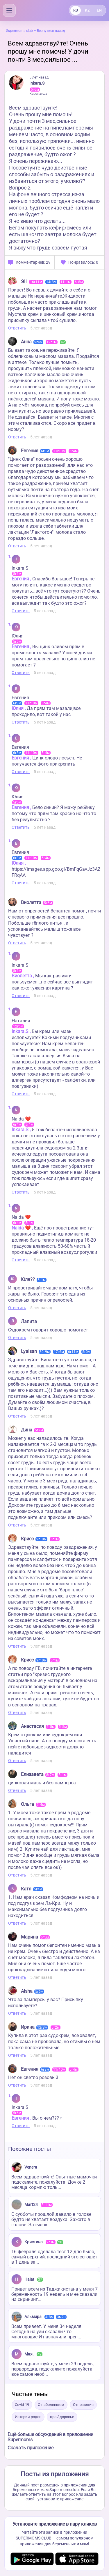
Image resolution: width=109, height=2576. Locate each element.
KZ (87, 10)
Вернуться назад (51, 31)
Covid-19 (22, 2404)
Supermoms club (19, 31)
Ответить (17, 328)
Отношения (83, 2404)
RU (75, 10)
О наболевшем (51, 2404)
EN (99, 10)
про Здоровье (62, 2417)
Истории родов (28, 2417)
